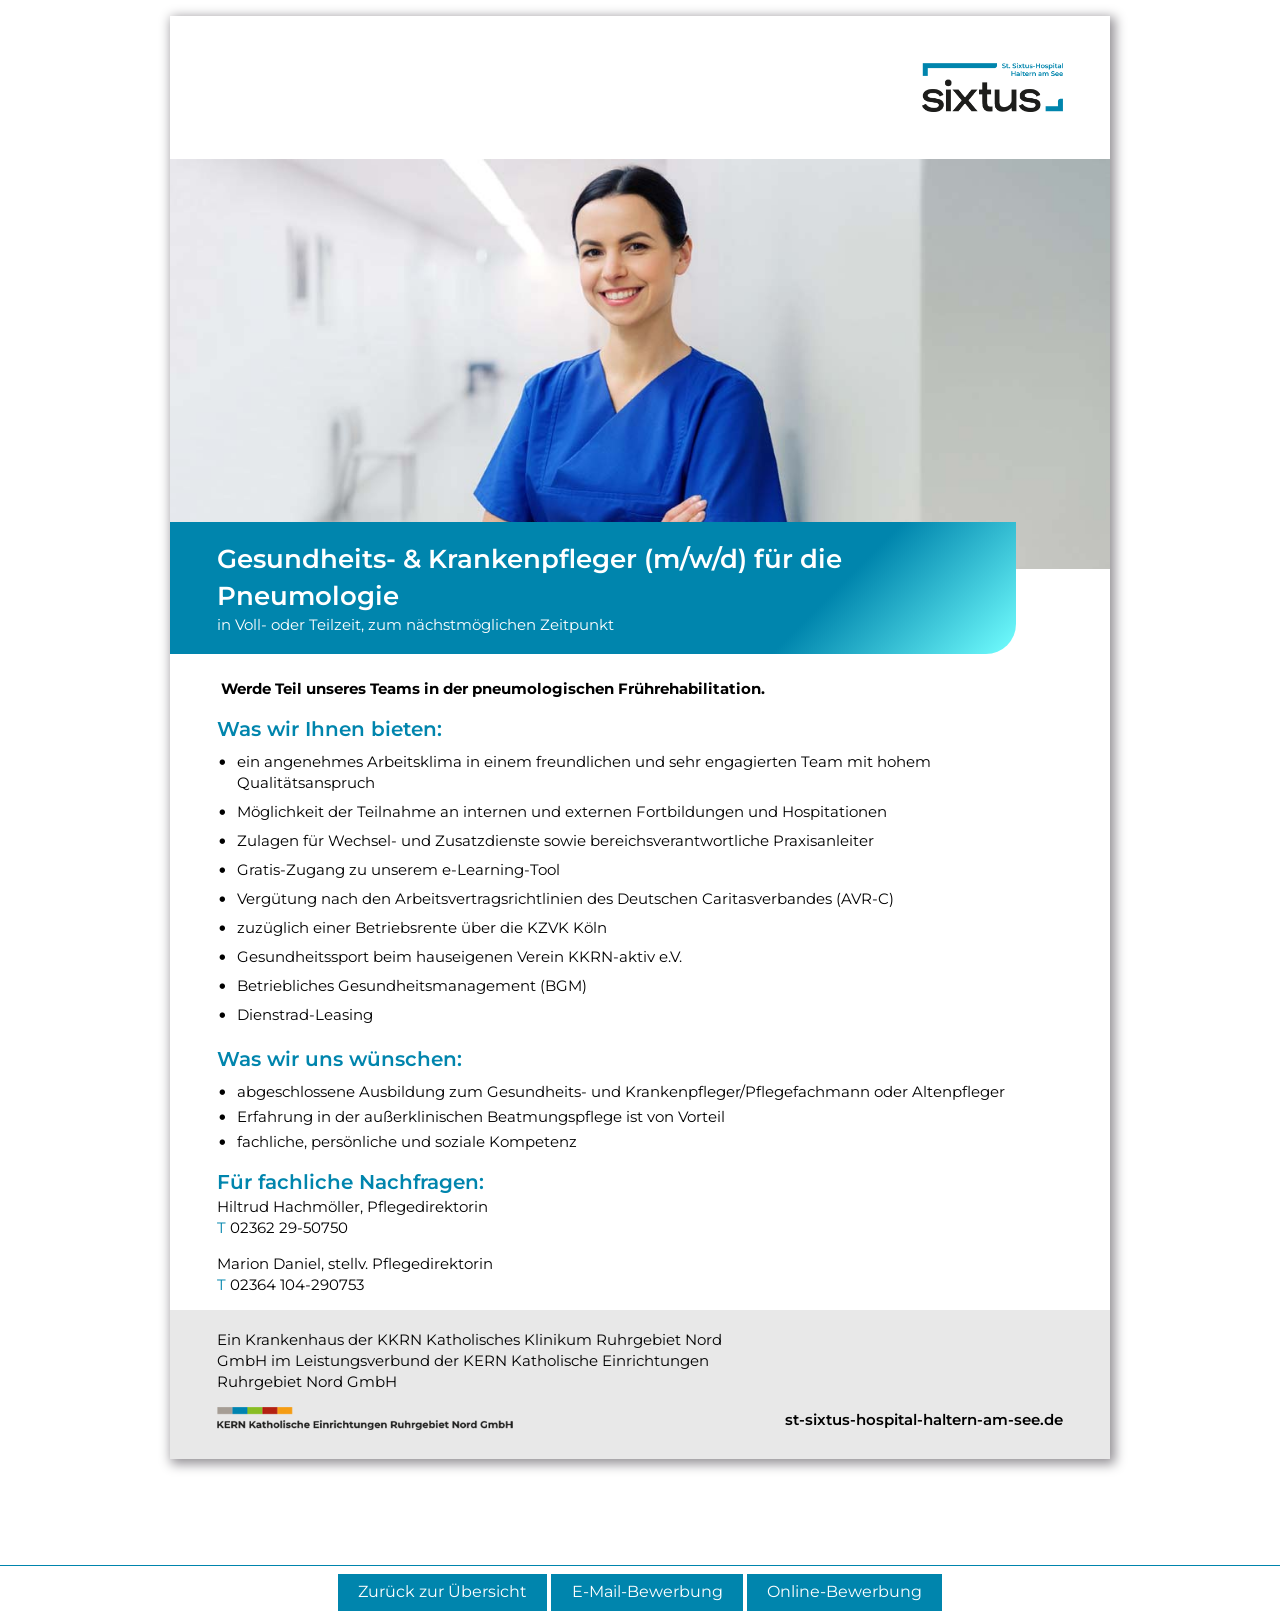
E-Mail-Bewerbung (647, 1591)
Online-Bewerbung (844, 1591)
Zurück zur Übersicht (442, 1591)
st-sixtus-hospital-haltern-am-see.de (924, 1419)
